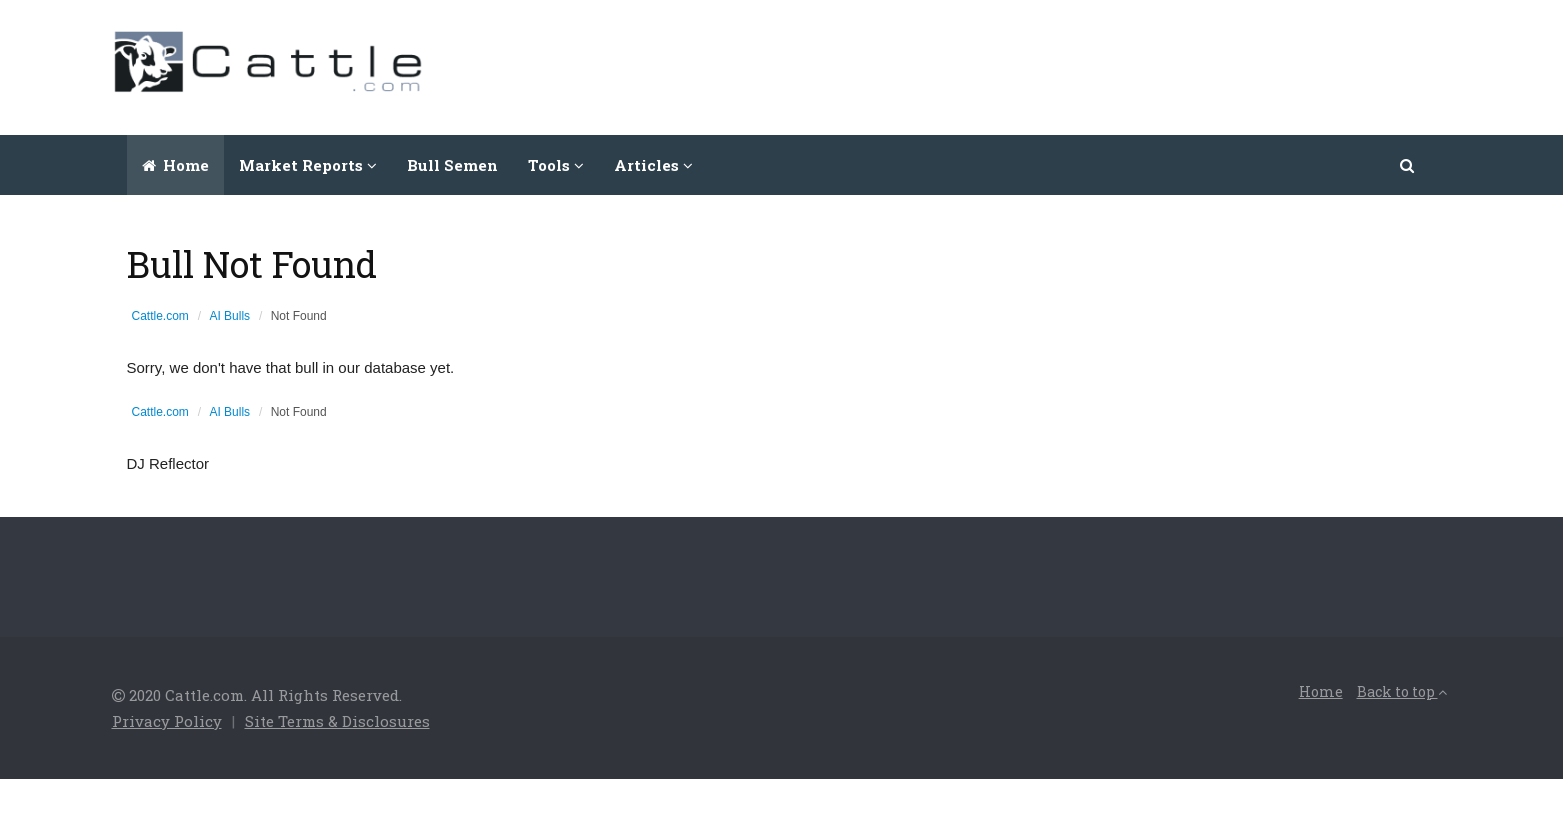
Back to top (1402, 691)
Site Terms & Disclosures (337, 721)
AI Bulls (229, 316)
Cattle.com (160, 316)
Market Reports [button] (308, 165)
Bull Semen (452, 165)
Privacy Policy (167, 721)
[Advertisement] (1088, 65)
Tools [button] (556, 165)
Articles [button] (653, 165)
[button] (1408, 165)
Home (175, 165)
